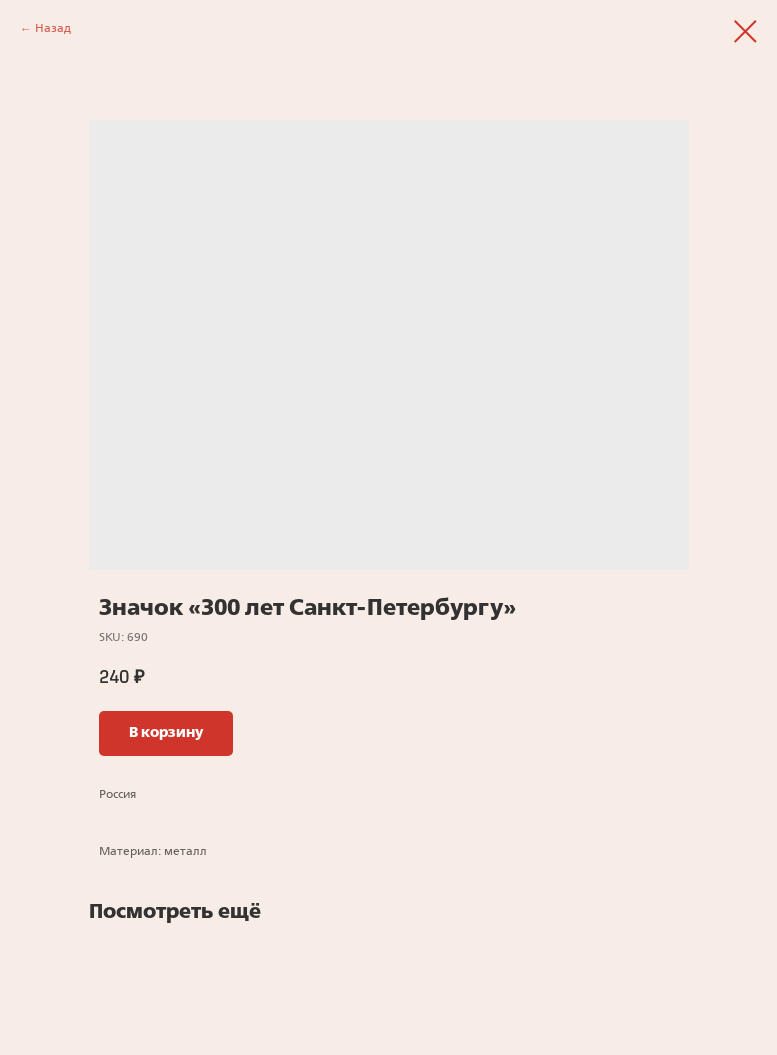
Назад (53, 29)
